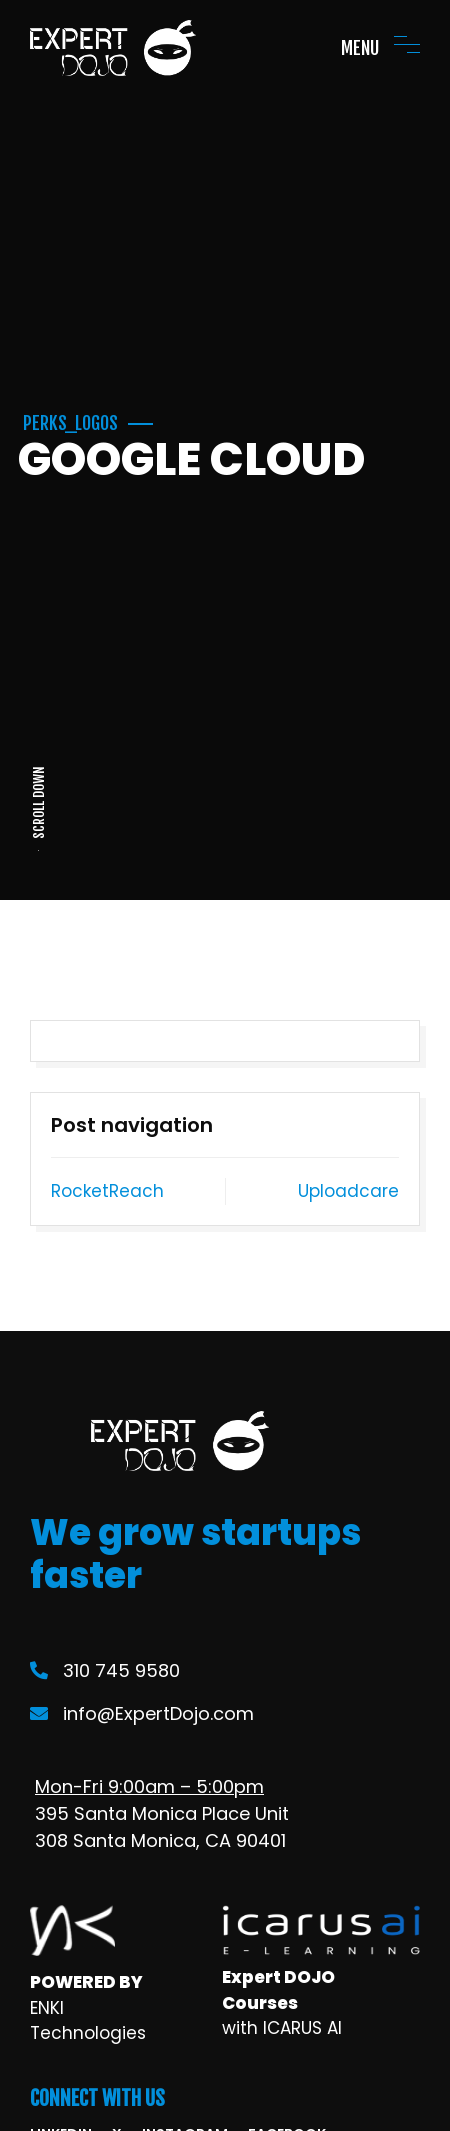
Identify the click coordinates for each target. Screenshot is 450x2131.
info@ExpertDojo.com (142, 1713)
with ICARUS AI (282, 2028)
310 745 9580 (105, 1670)
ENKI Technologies (88, 2021)
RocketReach (107, 1191)
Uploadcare (348, 1191)
